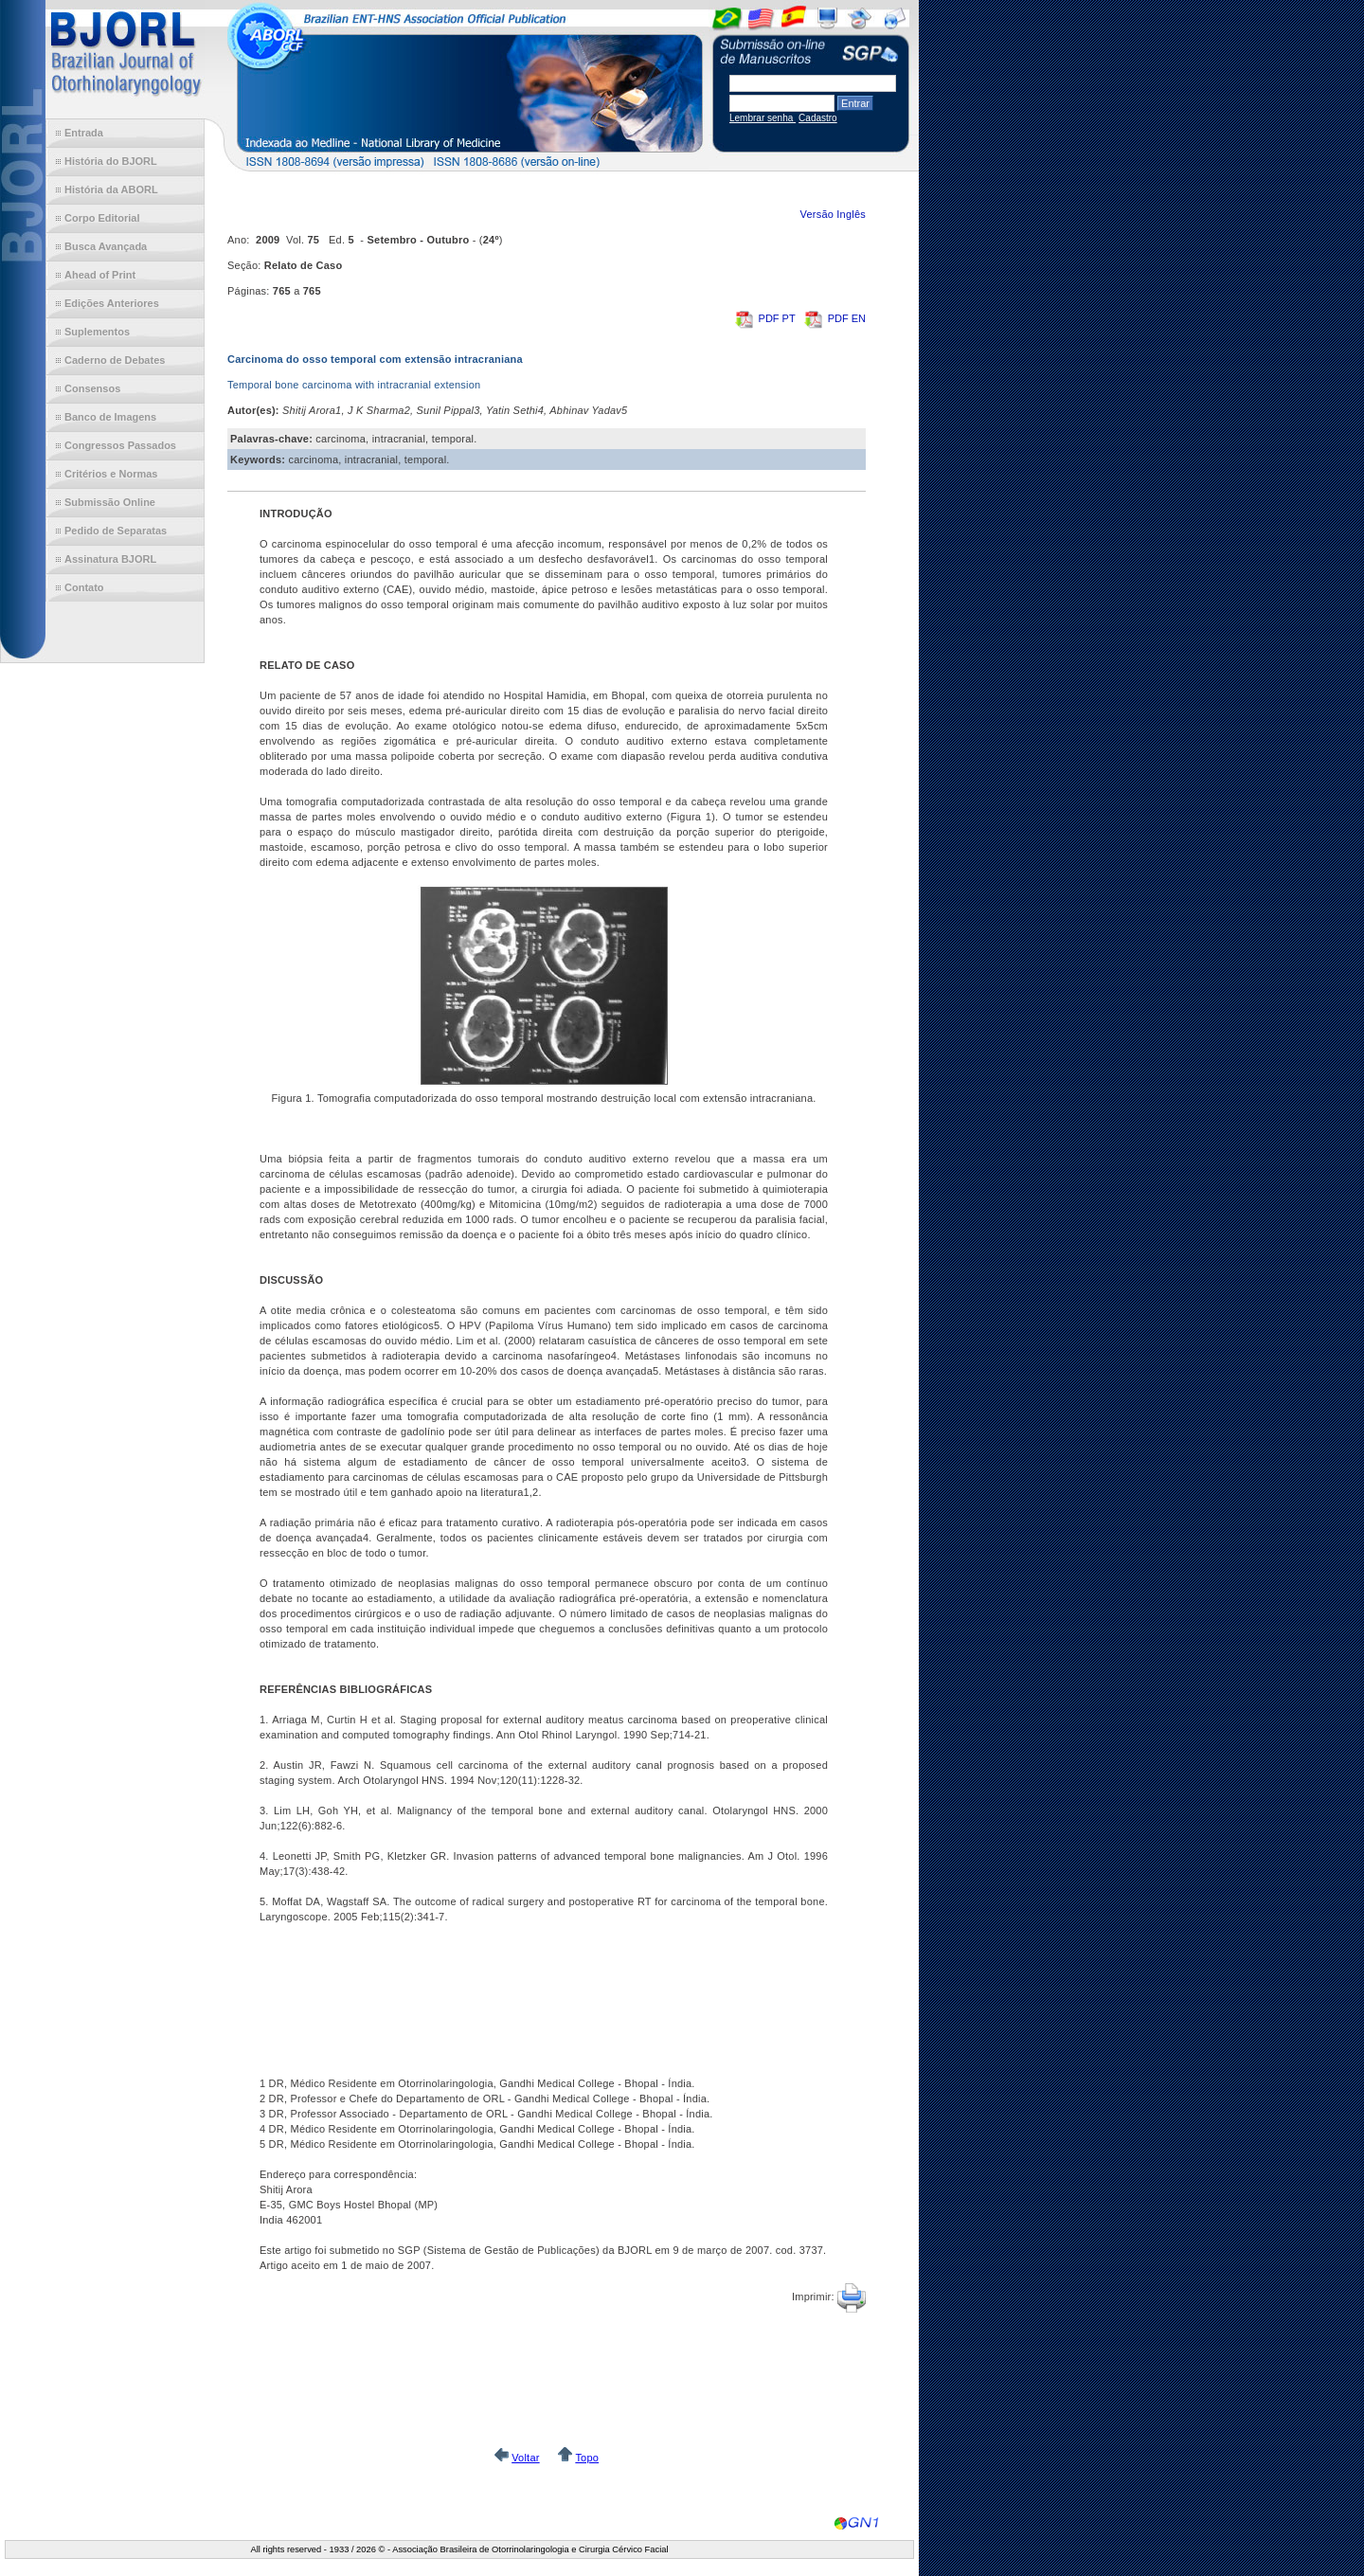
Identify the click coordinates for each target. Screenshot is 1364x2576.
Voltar (525, 2457)
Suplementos (97, 331)
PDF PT (767, 318)
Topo (587, 2457)
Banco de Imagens (110, 417)
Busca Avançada (105, 246)
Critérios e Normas (110, 473)
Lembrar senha (762, 118)
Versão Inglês (832, 214)
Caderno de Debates (114, 360)
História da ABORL (111, 189)
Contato (84, 587)
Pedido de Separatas (115, 530)
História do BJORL (110, 161)
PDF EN (835, 318)
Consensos (92, 388)
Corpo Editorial (101, 218)
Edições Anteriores (111, 303)
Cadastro (818, 118)
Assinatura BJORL (110, 559)
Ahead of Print (99, 274)
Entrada (83, 132)
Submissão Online (109, 502)
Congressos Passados (120, 445)
